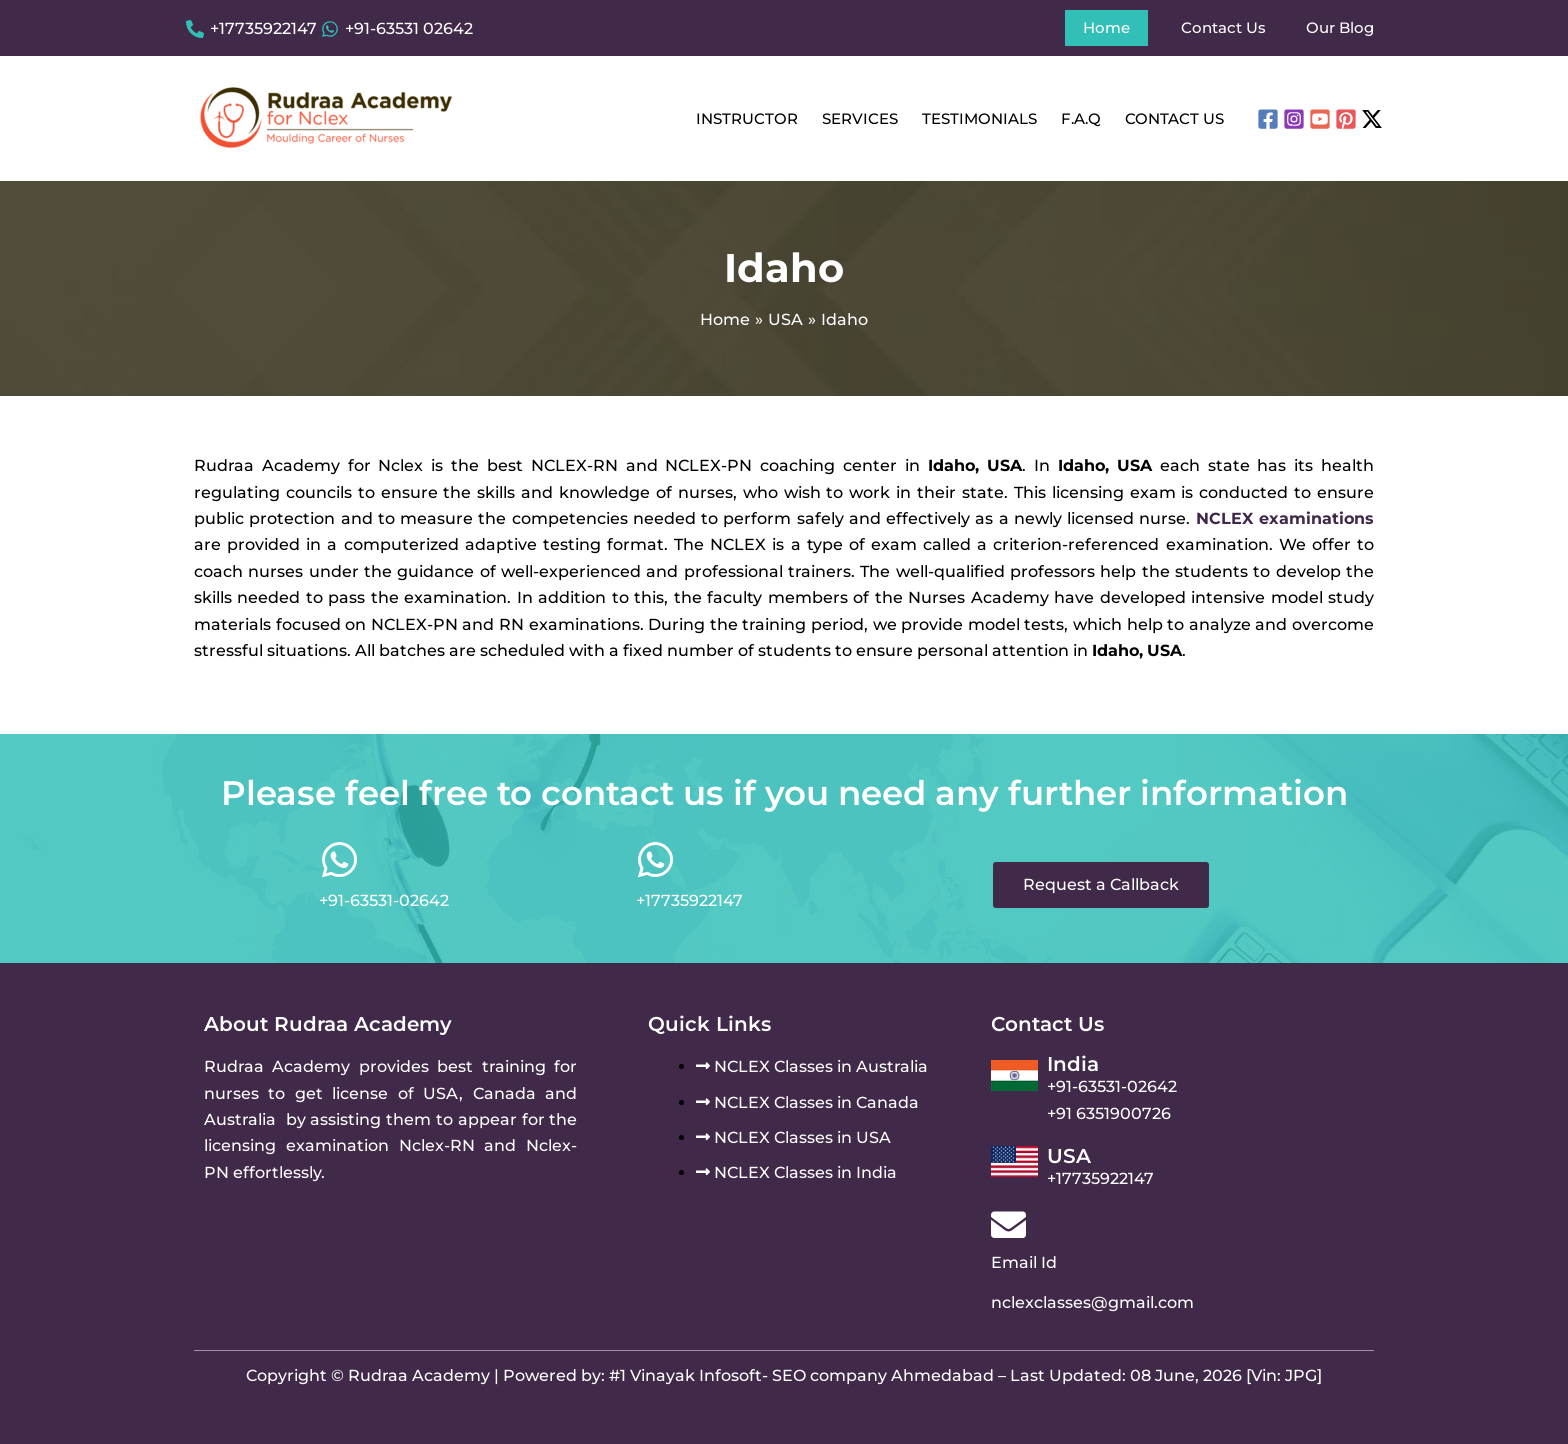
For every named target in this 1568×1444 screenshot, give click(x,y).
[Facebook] (1268, 119)
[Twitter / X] (1372, 119)
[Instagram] (1294, 119)
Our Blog (1340, 27)
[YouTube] (1320, 119)
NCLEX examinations (1285, 518)
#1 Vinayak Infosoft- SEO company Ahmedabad (801, 1375)
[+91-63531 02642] (397, 29)
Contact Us (1223, 27)
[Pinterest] (1346, 119)
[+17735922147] (251, 29)
